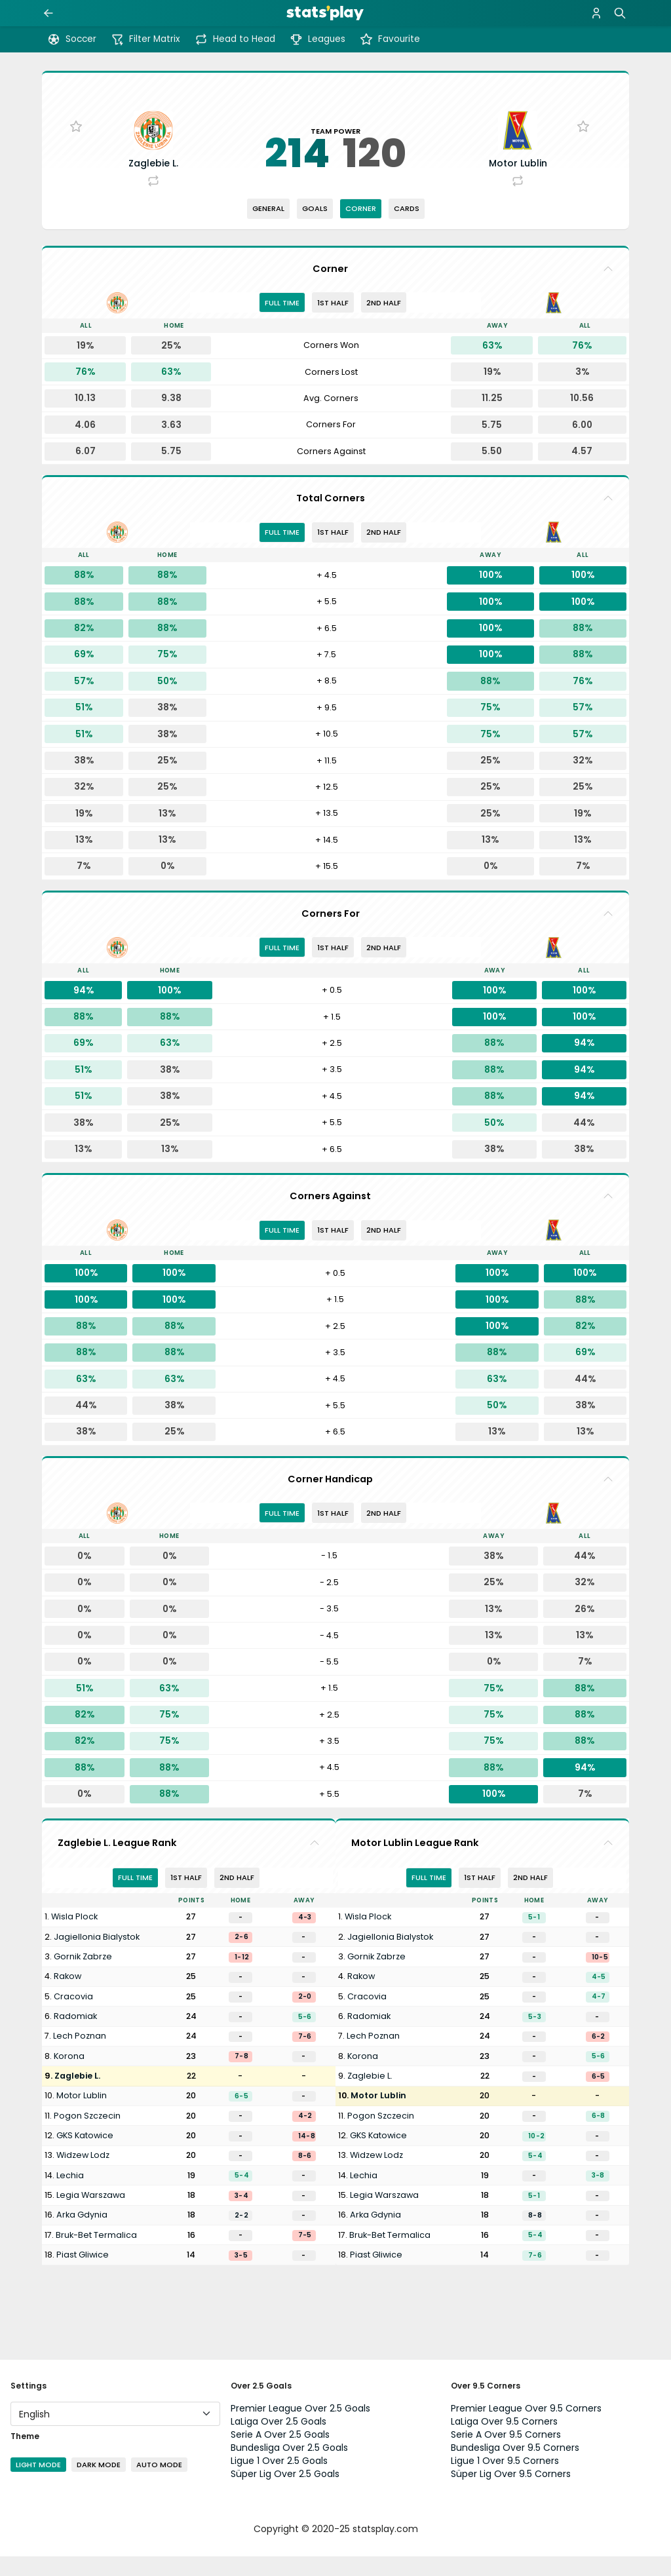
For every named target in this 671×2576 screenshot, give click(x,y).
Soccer (71, 39)
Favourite (390, 39)
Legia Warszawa (90, 2214)
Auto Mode (159, 2484)
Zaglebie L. (77, 2095)
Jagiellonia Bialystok (97, 1956)
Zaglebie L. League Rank (117, 1862)
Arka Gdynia (81, 2234)
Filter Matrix (145, 39)
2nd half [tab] (383, 322)
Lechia (70, 2195)
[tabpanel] (335, 419)
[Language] (115, 2433)
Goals (315, 228)
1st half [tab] (333, 322)
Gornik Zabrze (83, 1976)
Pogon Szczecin (87, 2135)
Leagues (317, 39)
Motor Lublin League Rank (414, 1862)
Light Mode (38, 2484)
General (268, 228)
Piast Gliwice (82, 2274)
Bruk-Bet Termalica (96, 2254)
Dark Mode (99, 2484)
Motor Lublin (81, 2115)
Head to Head (235, 39)
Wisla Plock (74, 1936)
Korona (69, 2075)
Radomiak (75, 2035)
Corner (360, 228)
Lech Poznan (79, 2056)
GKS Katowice (84, 2155)
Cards (406, 228)
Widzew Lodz (82, 2174)
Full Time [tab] (282, 322)
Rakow (67, 1996)
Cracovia (73, 2016)
